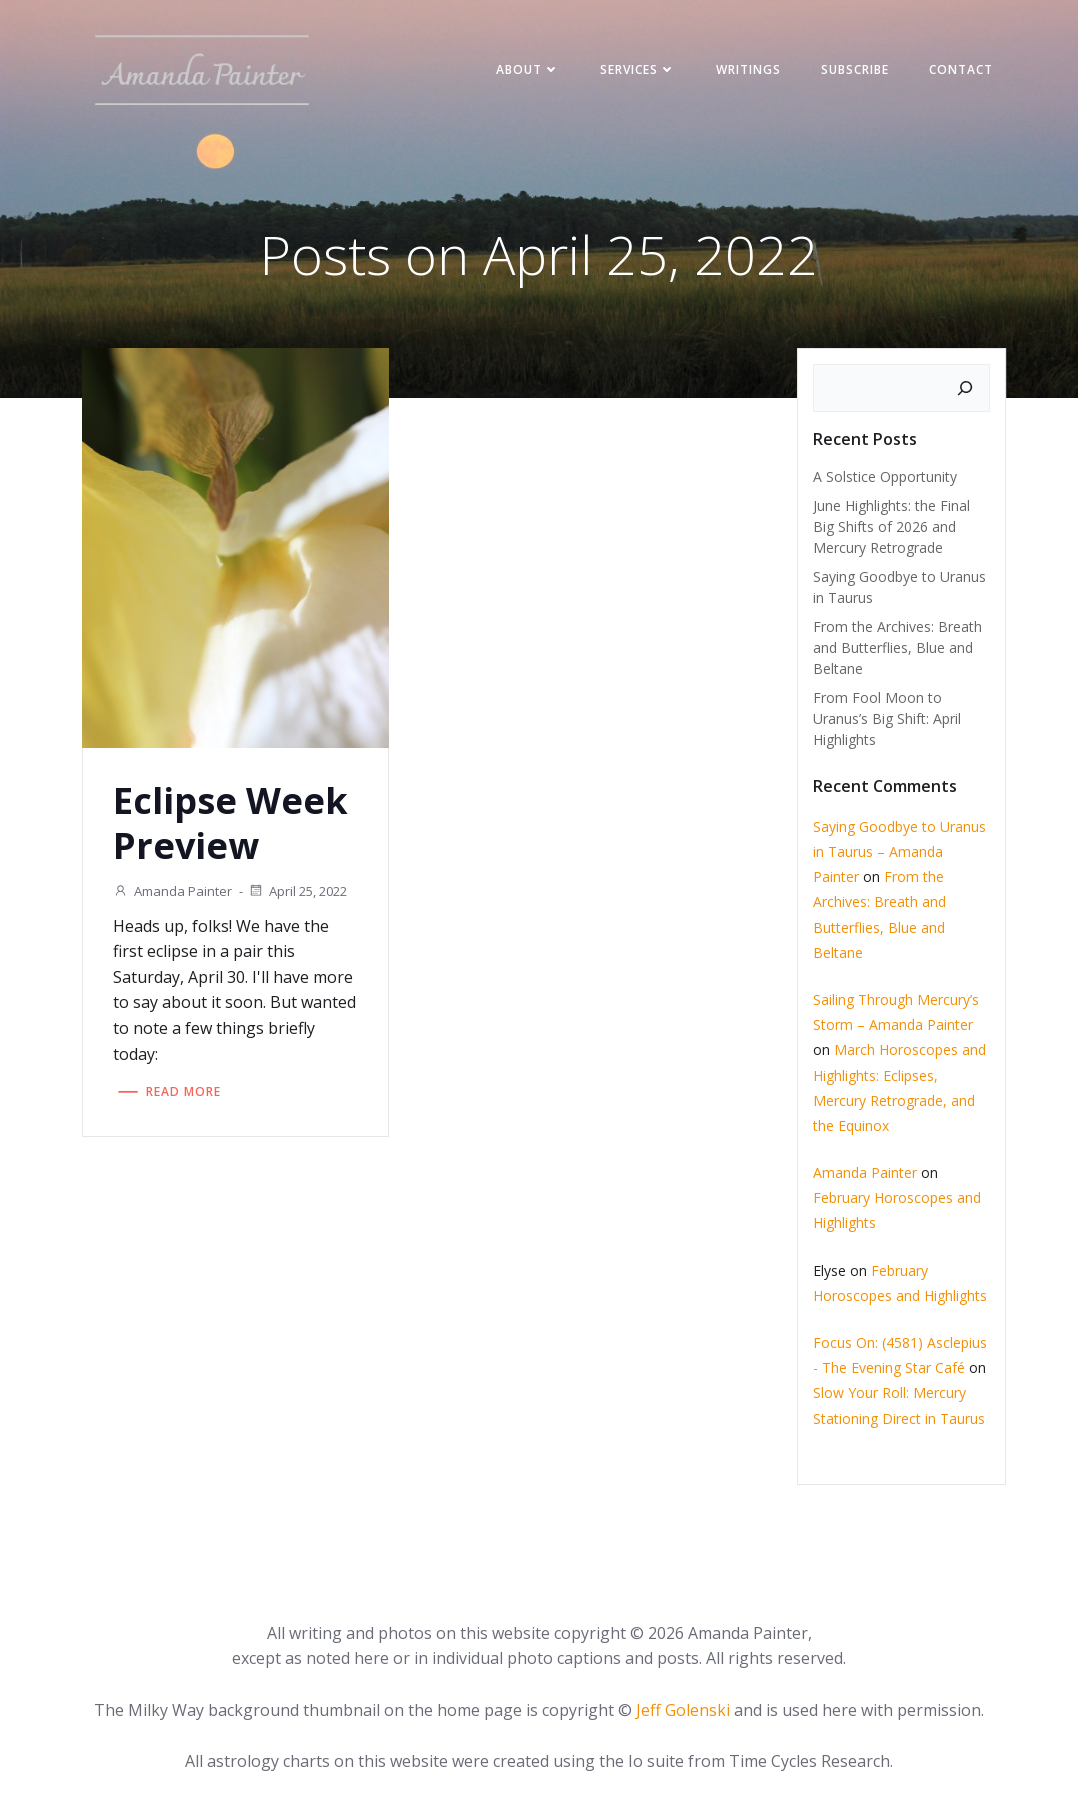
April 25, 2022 (297, 891)
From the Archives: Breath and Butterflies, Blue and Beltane (897, 647)
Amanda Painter (172, 891)
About (528, 69)
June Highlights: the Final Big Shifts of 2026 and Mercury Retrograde (891, 526)
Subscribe (855, 69)
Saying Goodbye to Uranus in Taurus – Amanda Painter (899, 851)
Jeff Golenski (683, 1710)
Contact (961, 69)
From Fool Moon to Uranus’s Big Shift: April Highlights (887, 718)
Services (638, 69)
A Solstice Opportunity (885, 476)
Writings (748, 69)
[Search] (965, 388)
